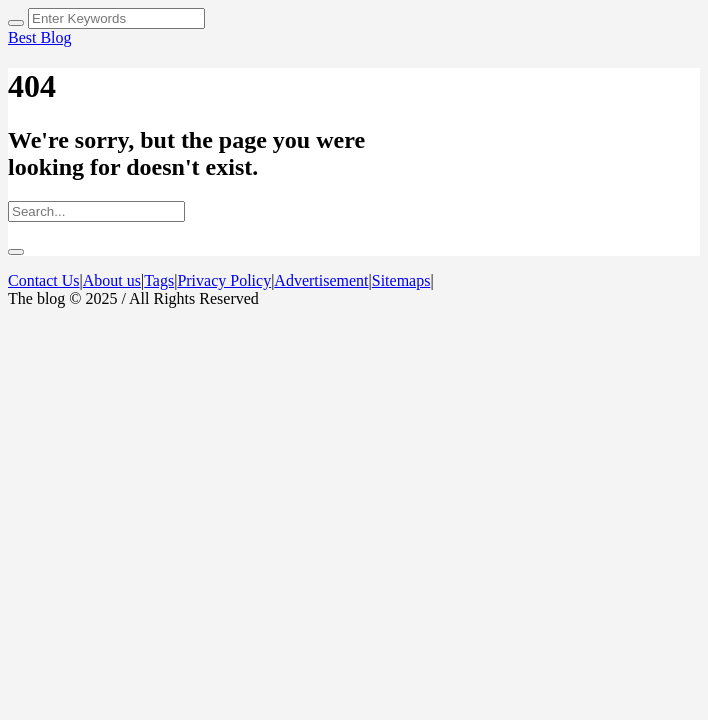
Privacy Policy (224, 280)
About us (112, 280)
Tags (159, 280)
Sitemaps (401, 280)
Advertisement (321, 280)
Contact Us (44, 280)
